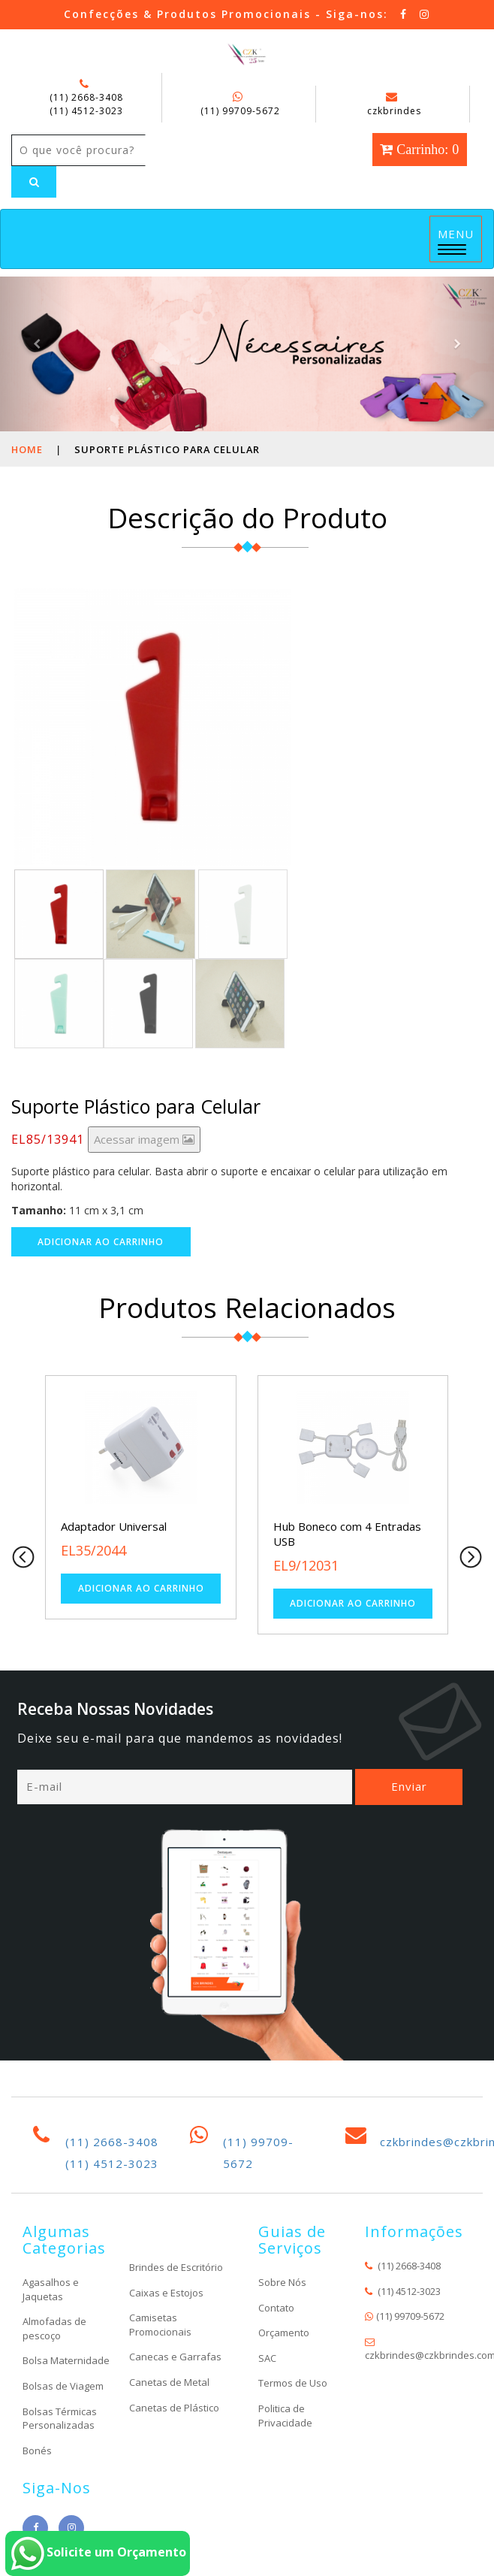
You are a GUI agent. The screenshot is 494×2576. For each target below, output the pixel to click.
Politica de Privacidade (285, 2415)
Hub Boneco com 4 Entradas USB (347, 1534)
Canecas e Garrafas (175, 2356)
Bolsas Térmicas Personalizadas (60, 2418)
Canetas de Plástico (174, 2407)
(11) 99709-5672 (240, 110)
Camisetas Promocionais (160, 2325)
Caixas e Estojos (166, 2292)
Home (27, 449)
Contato (276, 2307)
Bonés (37, 2450)
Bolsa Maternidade (66, 2360)
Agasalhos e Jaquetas (51, 2289)
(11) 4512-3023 (86, 110)
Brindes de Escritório (176, 2267)
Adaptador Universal (113, 1526)
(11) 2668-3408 (86, 97)
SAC (267, 2358)
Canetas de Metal (169, 2382)
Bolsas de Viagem (63, 2386)
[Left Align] (33, 182)
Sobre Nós (282, 2282)
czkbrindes (393, 103)
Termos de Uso (292, 2383)
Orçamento (283, 2332)
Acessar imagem (144, 1139)
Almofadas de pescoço (54, 2328)
